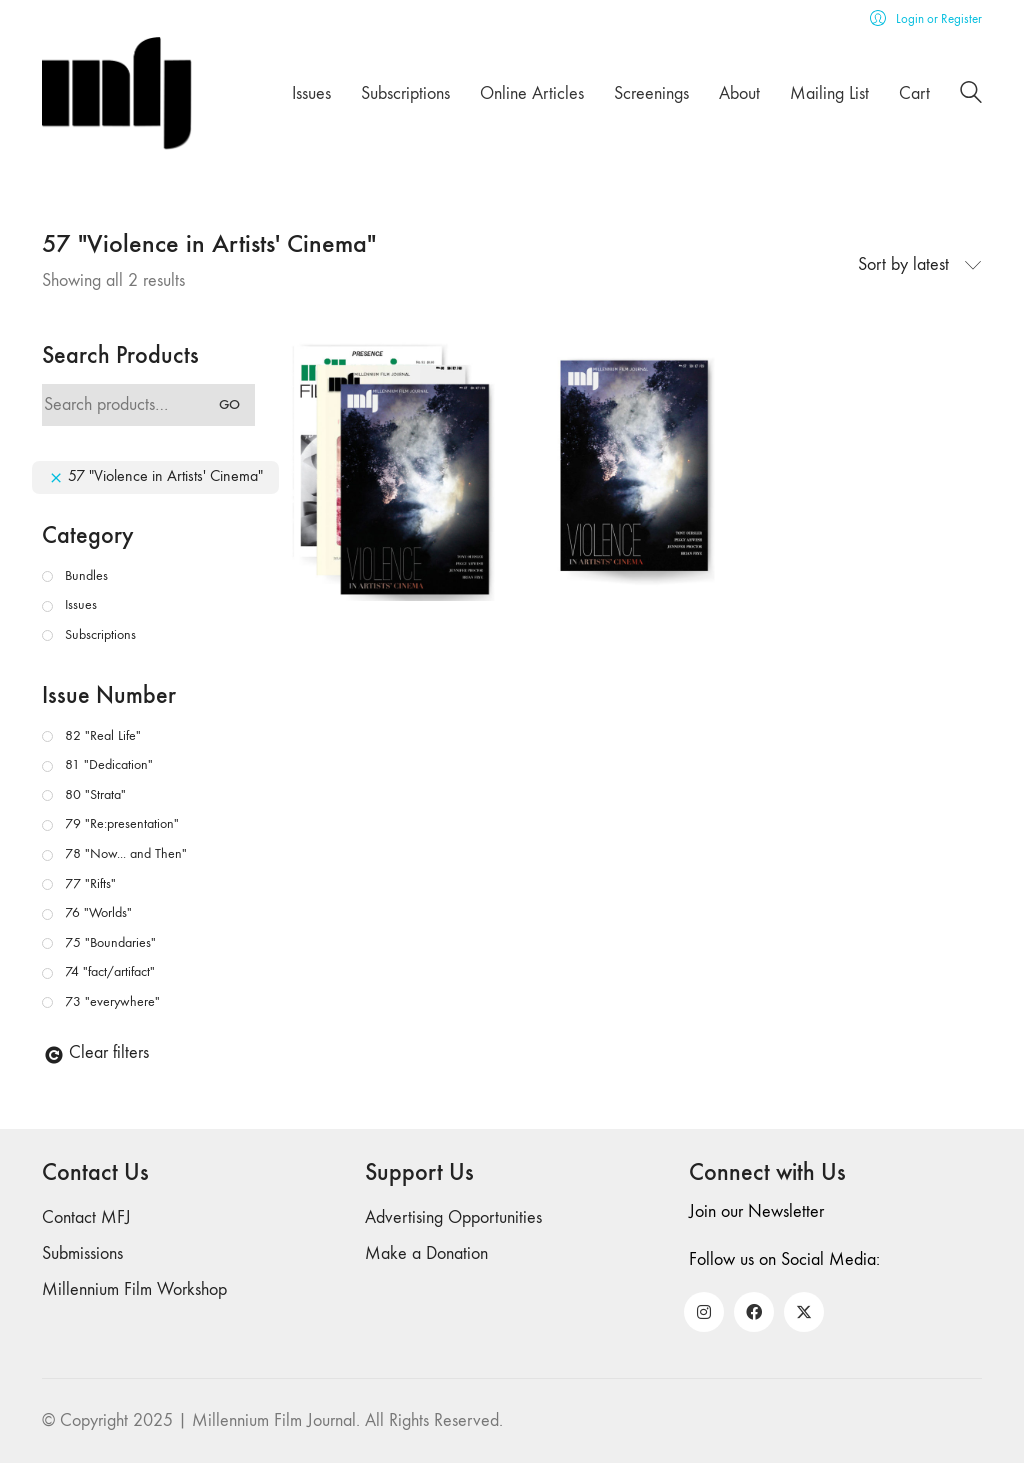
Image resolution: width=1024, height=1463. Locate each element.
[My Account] (926, 18)
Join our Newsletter (756, 1211)
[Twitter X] (804, 1312)
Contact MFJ (86, 1217)
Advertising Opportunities (453, 1217)
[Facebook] (754, 1312)
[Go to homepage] (117, 93)
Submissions (82, 1253)
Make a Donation (426, 1253)
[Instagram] (704, 1312)
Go (229, 404)
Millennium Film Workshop (134, 1289)
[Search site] (971, 95)
